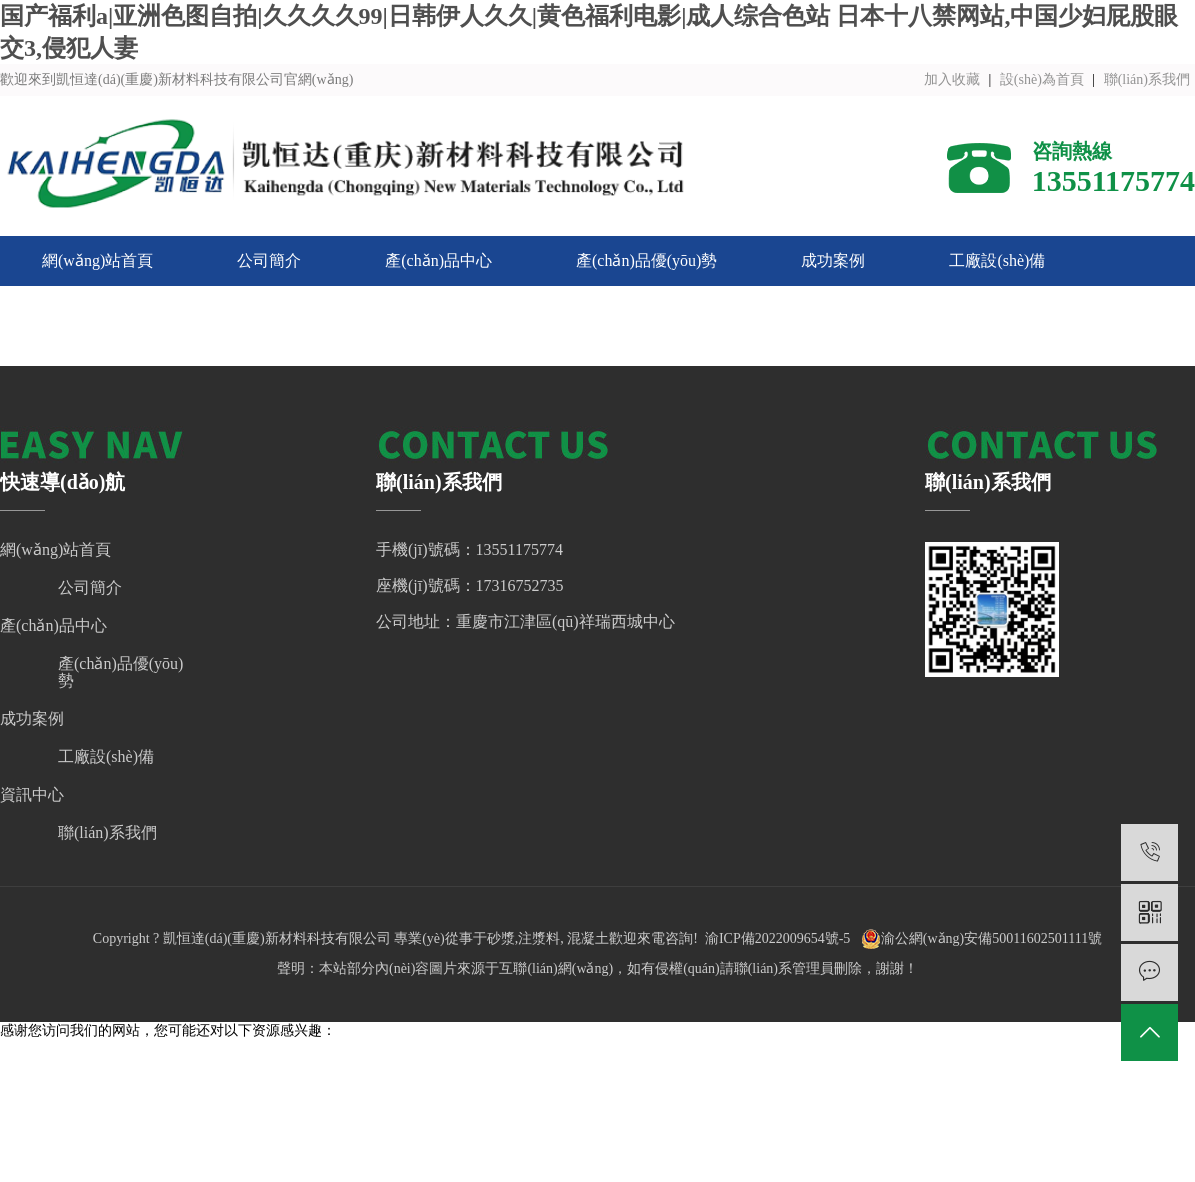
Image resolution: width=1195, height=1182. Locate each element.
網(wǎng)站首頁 (97, 260)
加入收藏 (952, 79)
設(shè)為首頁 (1042, 79)
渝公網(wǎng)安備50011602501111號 (981, 939)
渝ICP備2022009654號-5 (777, 938)
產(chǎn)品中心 (438, 260)
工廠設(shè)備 (997, 260)
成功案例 (833, 260)
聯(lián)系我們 (1147, 79)
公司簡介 (269, 260)
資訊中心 (74, 310)
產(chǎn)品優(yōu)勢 (646, 260)
